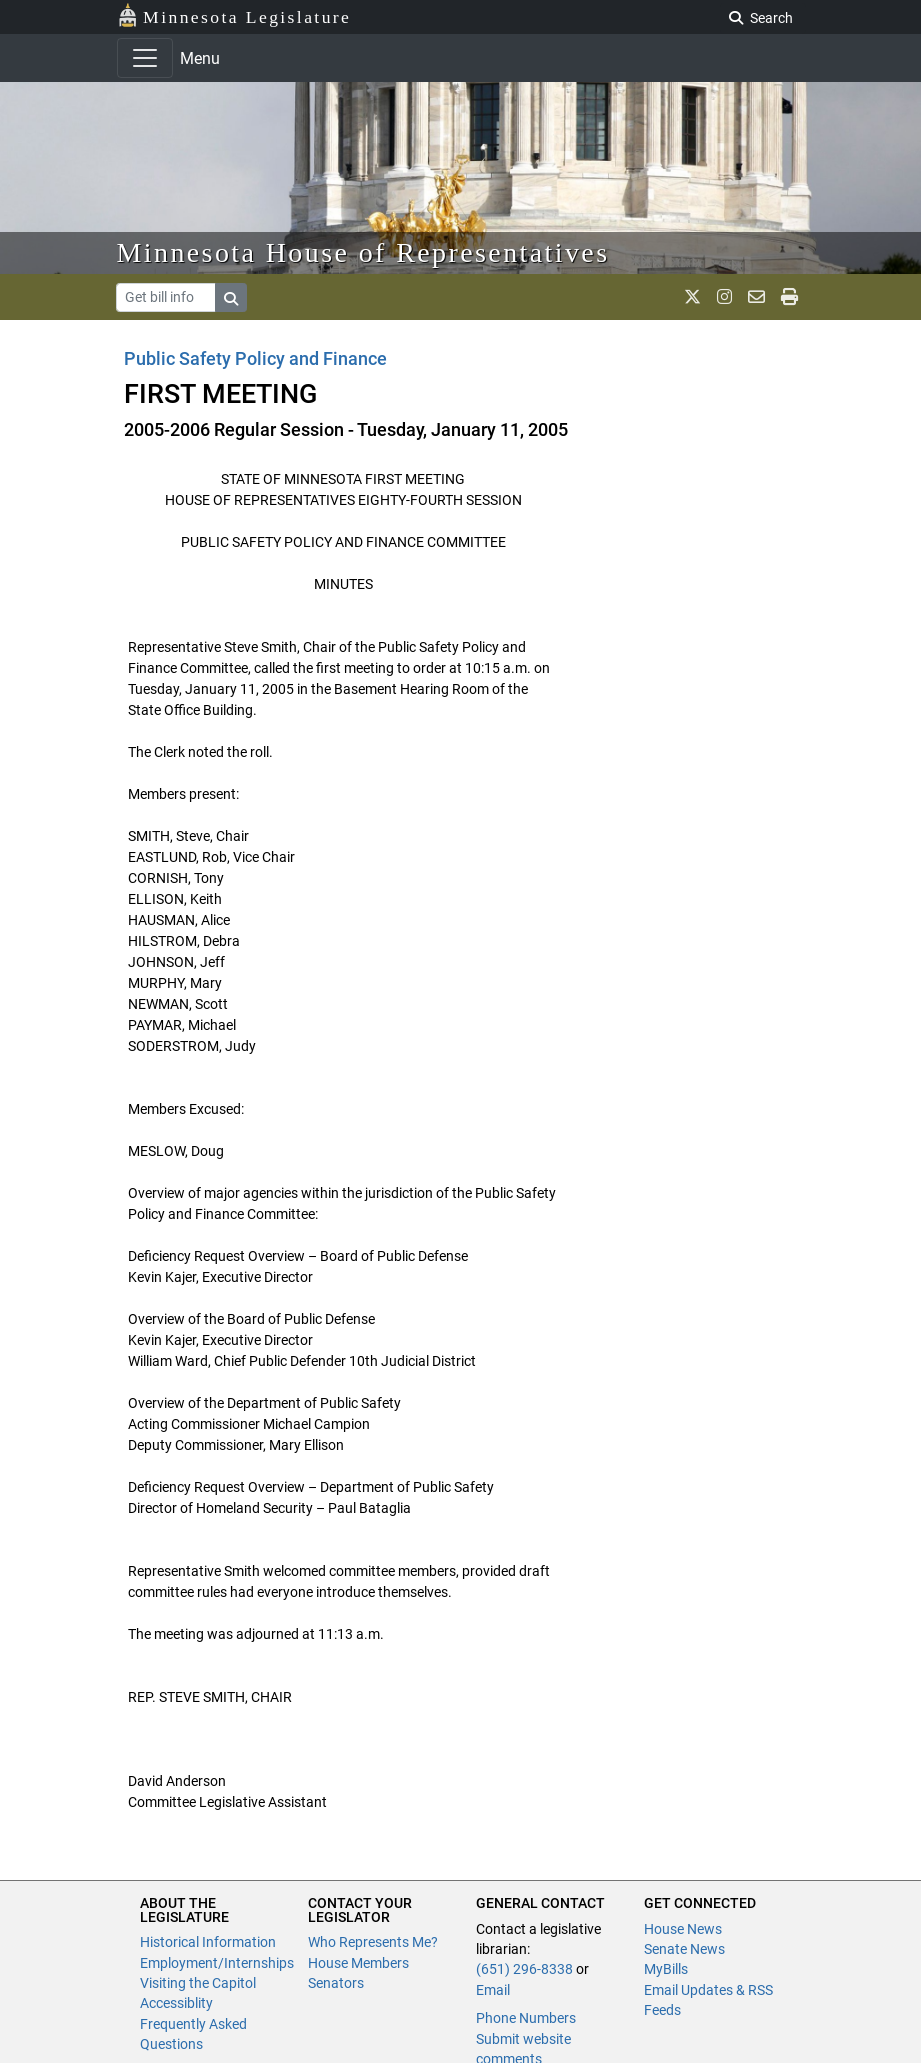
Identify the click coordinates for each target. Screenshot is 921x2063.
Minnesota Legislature (234, 15)
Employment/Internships (217, 1963)
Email (493, 1990)
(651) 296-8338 (524, 1969)
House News (683, 1929)
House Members (358, 1963)
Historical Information (208, 1942)
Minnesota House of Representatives (363, 252)
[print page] (789, 297)
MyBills (666, 1969)
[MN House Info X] (692, 297)
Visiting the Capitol (198, 1983)
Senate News (684, 1949)
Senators (336, 1983)
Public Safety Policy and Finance (256, 358)
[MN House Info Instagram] (724, 297)
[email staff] (756, 297)
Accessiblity (176, 2003)
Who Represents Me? (373, 1942)
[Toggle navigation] (145, 58)
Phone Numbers (526, 2018)
